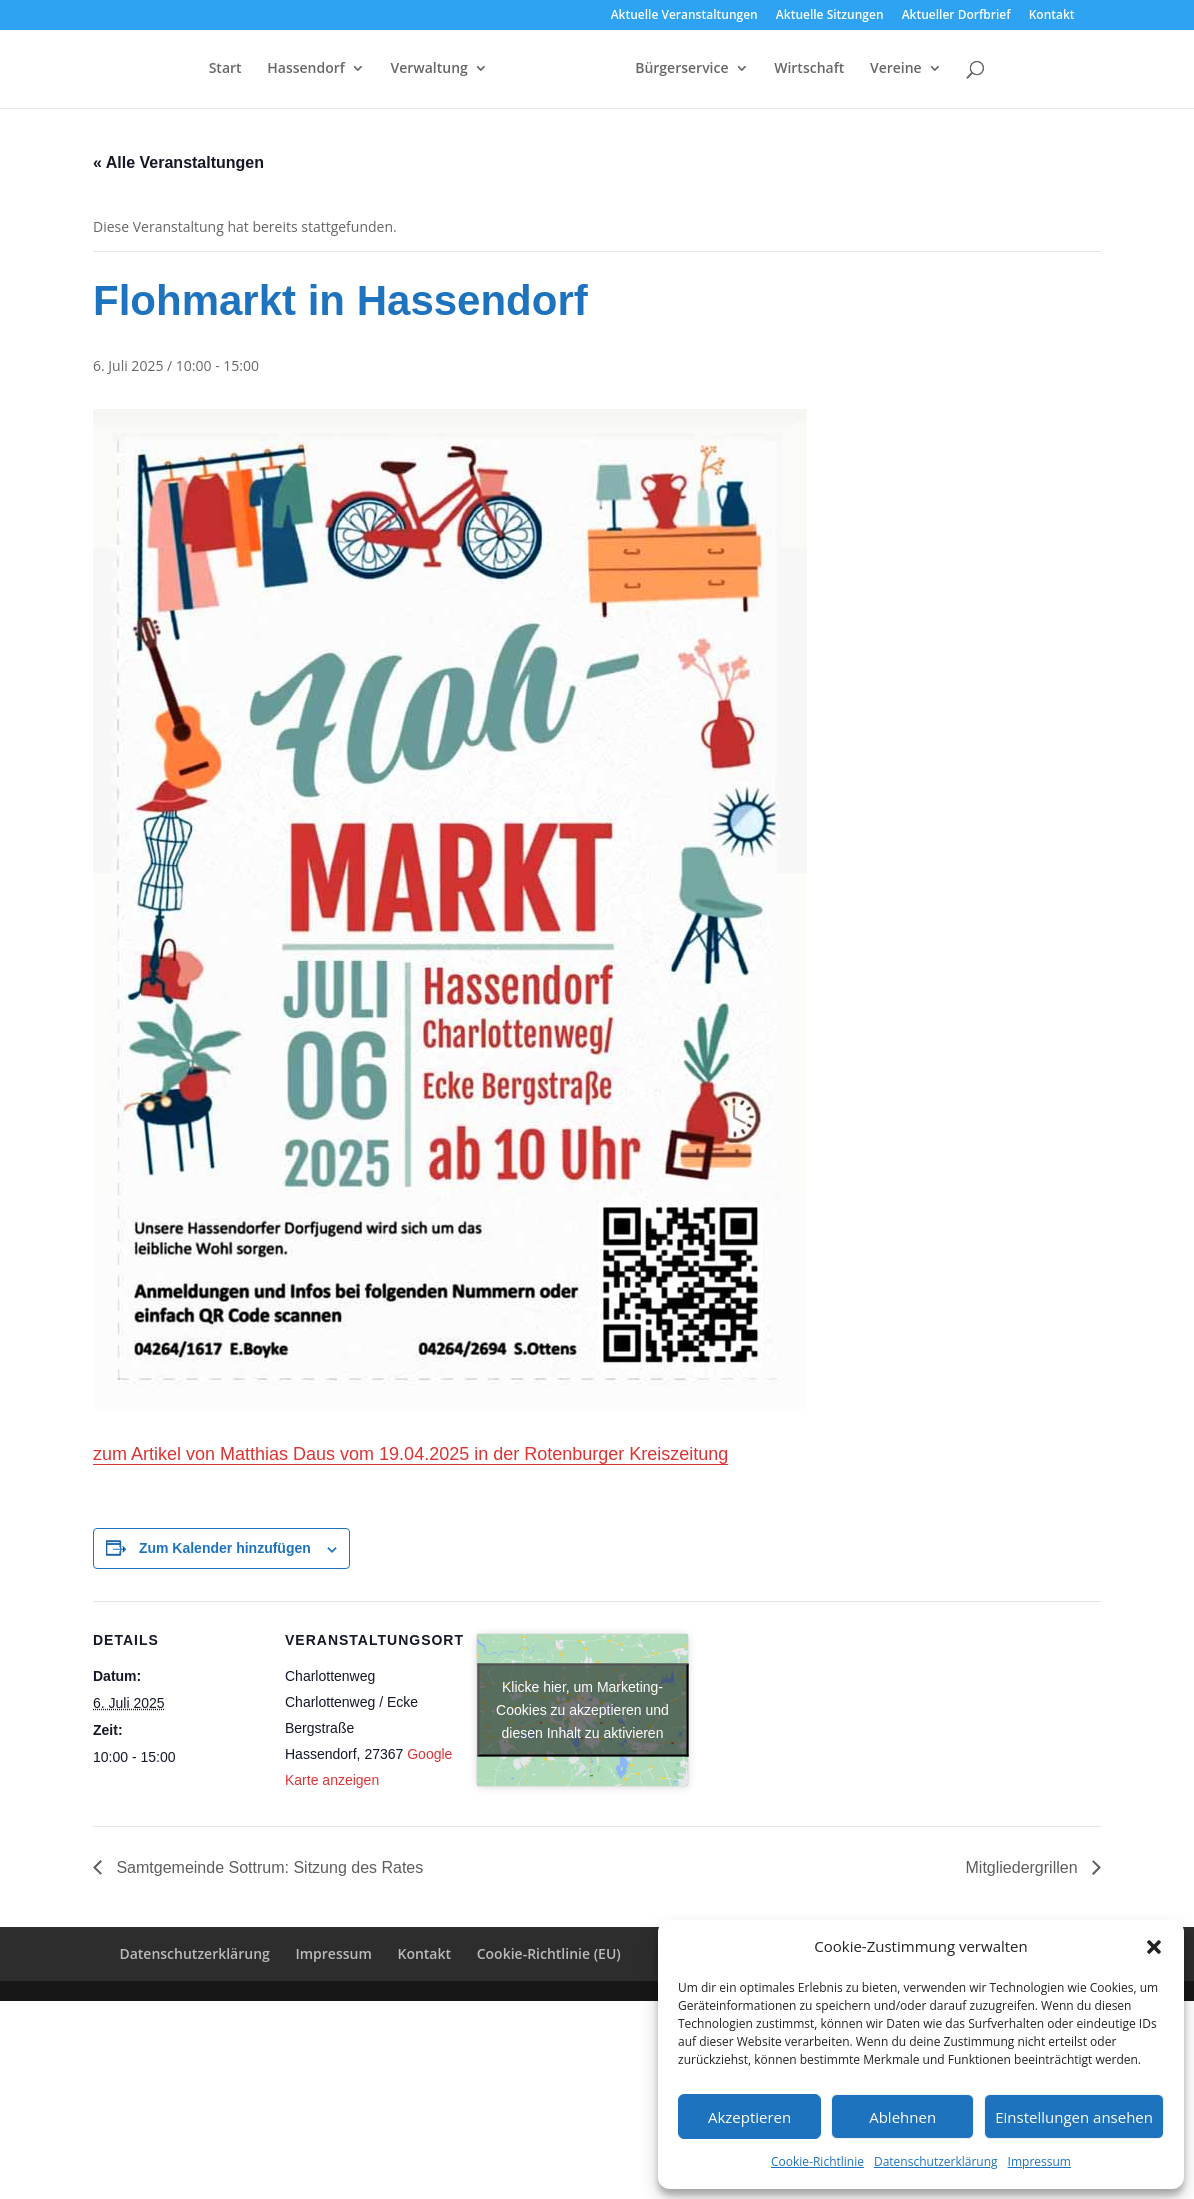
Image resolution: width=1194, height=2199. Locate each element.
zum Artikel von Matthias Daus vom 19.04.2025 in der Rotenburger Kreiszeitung (410, 1454)
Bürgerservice (721, 71)
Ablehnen (902, 2117)
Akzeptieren (749, 2117)
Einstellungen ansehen (1074, 2117)
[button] (1154, 1947)
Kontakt (1052, 16)
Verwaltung (389, 71)
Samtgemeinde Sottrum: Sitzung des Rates (267, 1867)
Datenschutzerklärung (936, 2161)
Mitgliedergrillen (1024, 1867)
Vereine (935, 71)
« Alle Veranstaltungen (178, 162)
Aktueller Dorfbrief (956, 16)
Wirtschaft (849, 71)
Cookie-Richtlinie (817, 2161)
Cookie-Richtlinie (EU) (549, 1953)
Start (185, 71)
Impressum (1039, 2161)
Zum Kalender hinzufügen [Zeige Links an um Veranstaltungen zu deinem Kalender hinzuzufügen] (225, 1548)
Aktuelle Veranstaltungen (684, 16)
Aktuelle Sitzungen (830, 16)
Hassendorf (267, 71)
